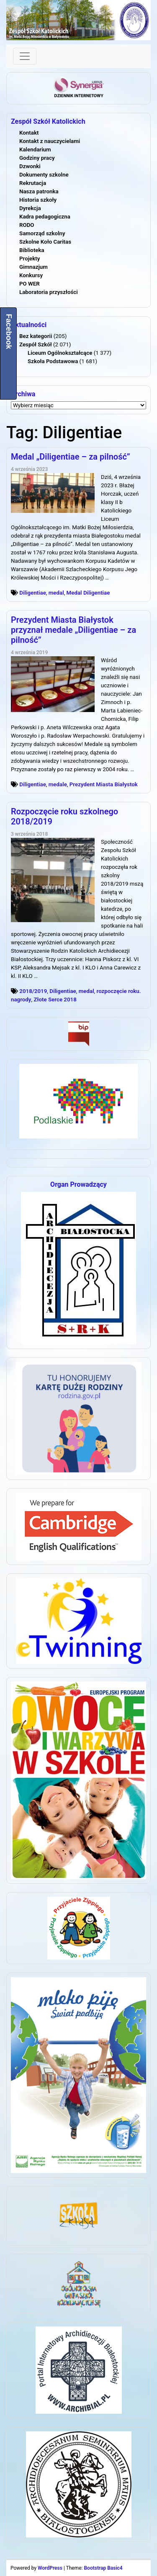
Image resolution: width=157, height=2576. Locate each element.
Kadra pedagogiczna (44, 216)
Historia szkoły (38, 200)
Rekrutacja (32, 183)
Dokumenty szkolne (44, 175)
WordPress (50, 2568)
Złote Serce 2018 (54, 999)
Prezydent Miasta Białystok (103, 784)
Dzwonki (30, 166)
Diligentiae (32, 593)
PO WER (29, 284)
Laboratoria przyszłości (48, 292)
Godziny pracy (37, 158)
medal (56, 593)
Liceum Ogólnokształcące (60, 353)
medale (58, 784)
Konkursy (31, 275)
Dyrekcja (30, 208)
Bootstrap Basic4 (103, 2568)
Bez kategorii (35, 336)
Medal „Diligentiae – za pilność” (70, 457)
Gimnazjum (33, 267)
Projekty (29, 258)
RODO (26, 225)
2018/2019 (33, 991)
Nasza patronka (39, 191)
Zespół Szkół (35, 344)
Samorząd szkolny (42, 233)
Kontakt (29, 133)
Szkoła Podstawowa (53, 361)
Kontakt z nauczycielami (49, 141)
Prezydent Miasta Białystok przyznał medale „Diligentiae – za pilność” (73, 630)
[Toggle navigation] (24, 56)
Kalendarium (35, 149)
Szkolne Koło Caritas (45, 242)
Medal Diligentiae (88, 593)
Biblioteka (31, 250)
